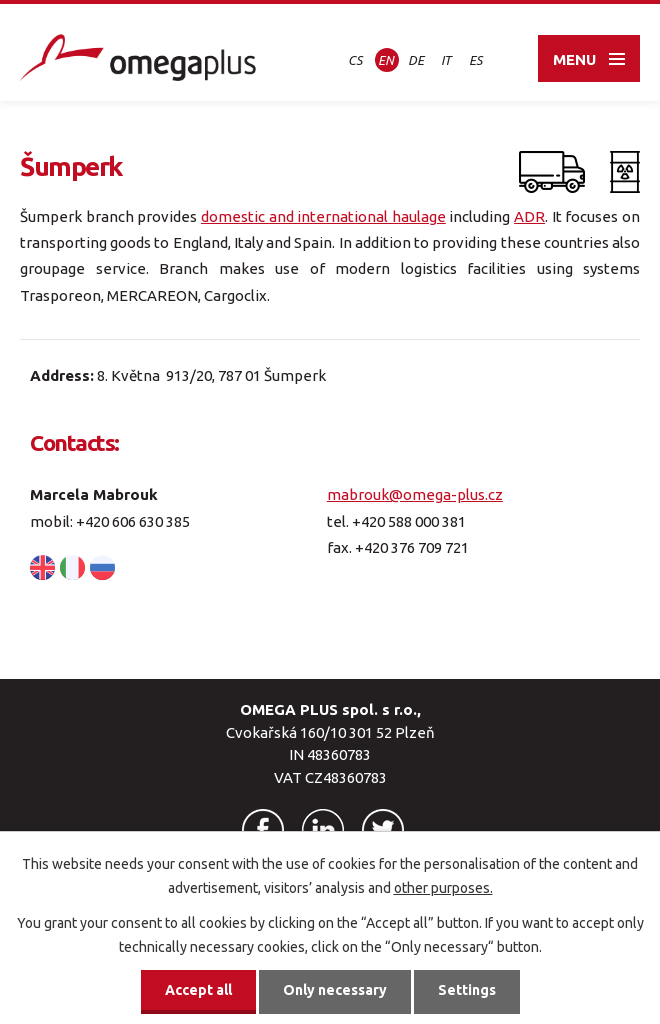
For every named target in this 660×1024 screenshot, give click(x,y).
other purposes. (443, 888)
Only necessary (335, 990)
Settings (467, 990)
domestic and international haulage (323, 216)
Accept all (198, 990)
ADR (529, 216)
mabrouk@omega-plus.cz (415, 494)
